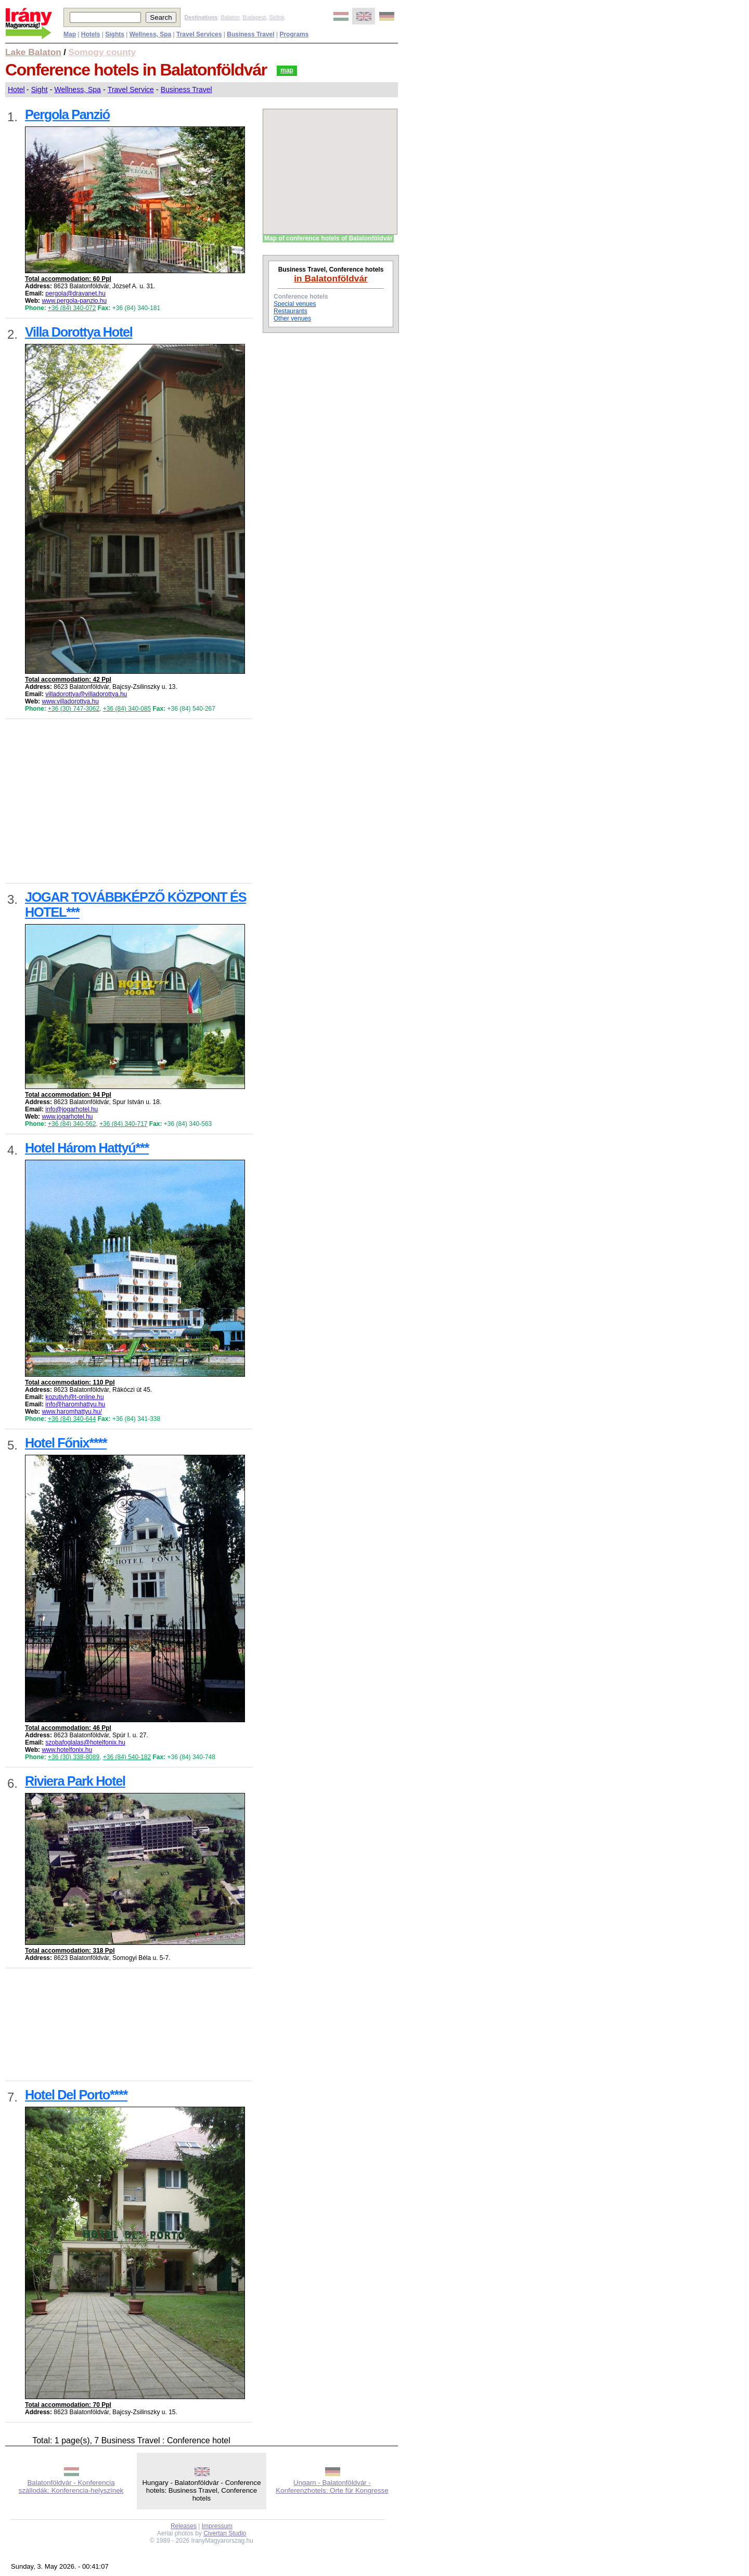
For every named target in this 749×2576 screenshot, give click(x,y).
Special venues (295, 303)
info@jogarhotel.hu (71, 1109)
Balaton (230, 17)
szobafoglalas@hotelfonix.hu (85, 1742)
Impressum (217, 2526)
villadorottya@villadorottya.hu (86, 694)
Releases (184, 2526)
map (286, 70)
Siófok (277, 17)
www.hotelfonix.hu (67, 1749)
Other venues (292, 318)
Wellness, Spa (78, 89)
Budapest (254, 17)
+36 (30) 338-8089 (73, 1757)
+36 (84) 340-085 (127, 708)
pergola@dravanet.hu (75, 293)
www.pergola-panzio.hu (74, 300)
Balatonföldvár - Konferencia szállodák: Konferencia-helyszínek (71, 2486)
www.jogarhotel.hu (67, 1116)
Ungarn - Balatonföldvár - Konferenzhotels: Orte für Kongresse (332, 2486)
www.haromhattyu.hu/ (71, 1411)
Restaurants (290, 311)
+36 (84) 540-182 (127, 1757)
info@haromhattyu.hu (75, 1404)
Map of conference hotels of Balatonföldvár (328, 238)
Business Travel (186, 89)
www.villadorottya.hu (70, 701)
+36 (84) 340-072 (72, 308)
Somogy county (102, 52)
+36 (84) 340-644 (72, 1418)
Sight (39, 89)
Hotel (16, 89)
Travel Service (131, 89)
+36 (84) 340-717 (123, 1123)
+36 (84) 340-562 (72, 1123)
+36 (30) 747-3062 (73, 708)
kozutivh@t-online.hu (74, 1397)
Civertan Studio (224, 2533)
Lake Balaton (33, 52)
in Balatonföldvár (331, 278)
